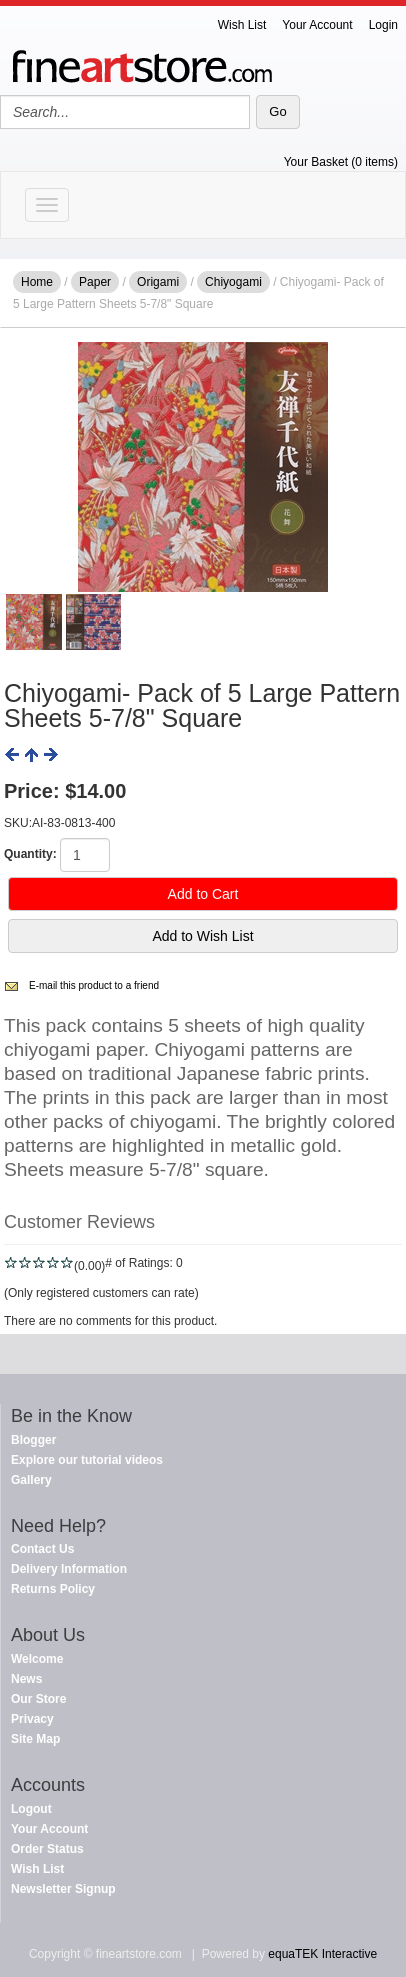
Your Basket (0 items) (341, 162)
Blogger (33, 1440)
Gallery (31, 1480)
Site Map (35, 1739)
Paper (95, 282)
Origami (158, 282)
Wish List (242, 25)
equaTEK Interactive (322, 1954)
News (26, 1679)
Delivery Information (69, 1569)
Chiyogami (233, 282)
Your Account (317, 25)
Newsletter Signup (63, 1889)
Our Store (38, 1699)
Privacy (32, 1719)
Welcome (37, 1659)
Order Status (47, 1849)
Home (37, 282)
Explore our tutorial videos (87, 1460)
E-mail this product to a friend (94, 985)
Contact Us (42, 1549)
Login (383, 25)
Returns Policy (53, 1589)
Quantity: (30, 854)
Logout (31, 1809)
